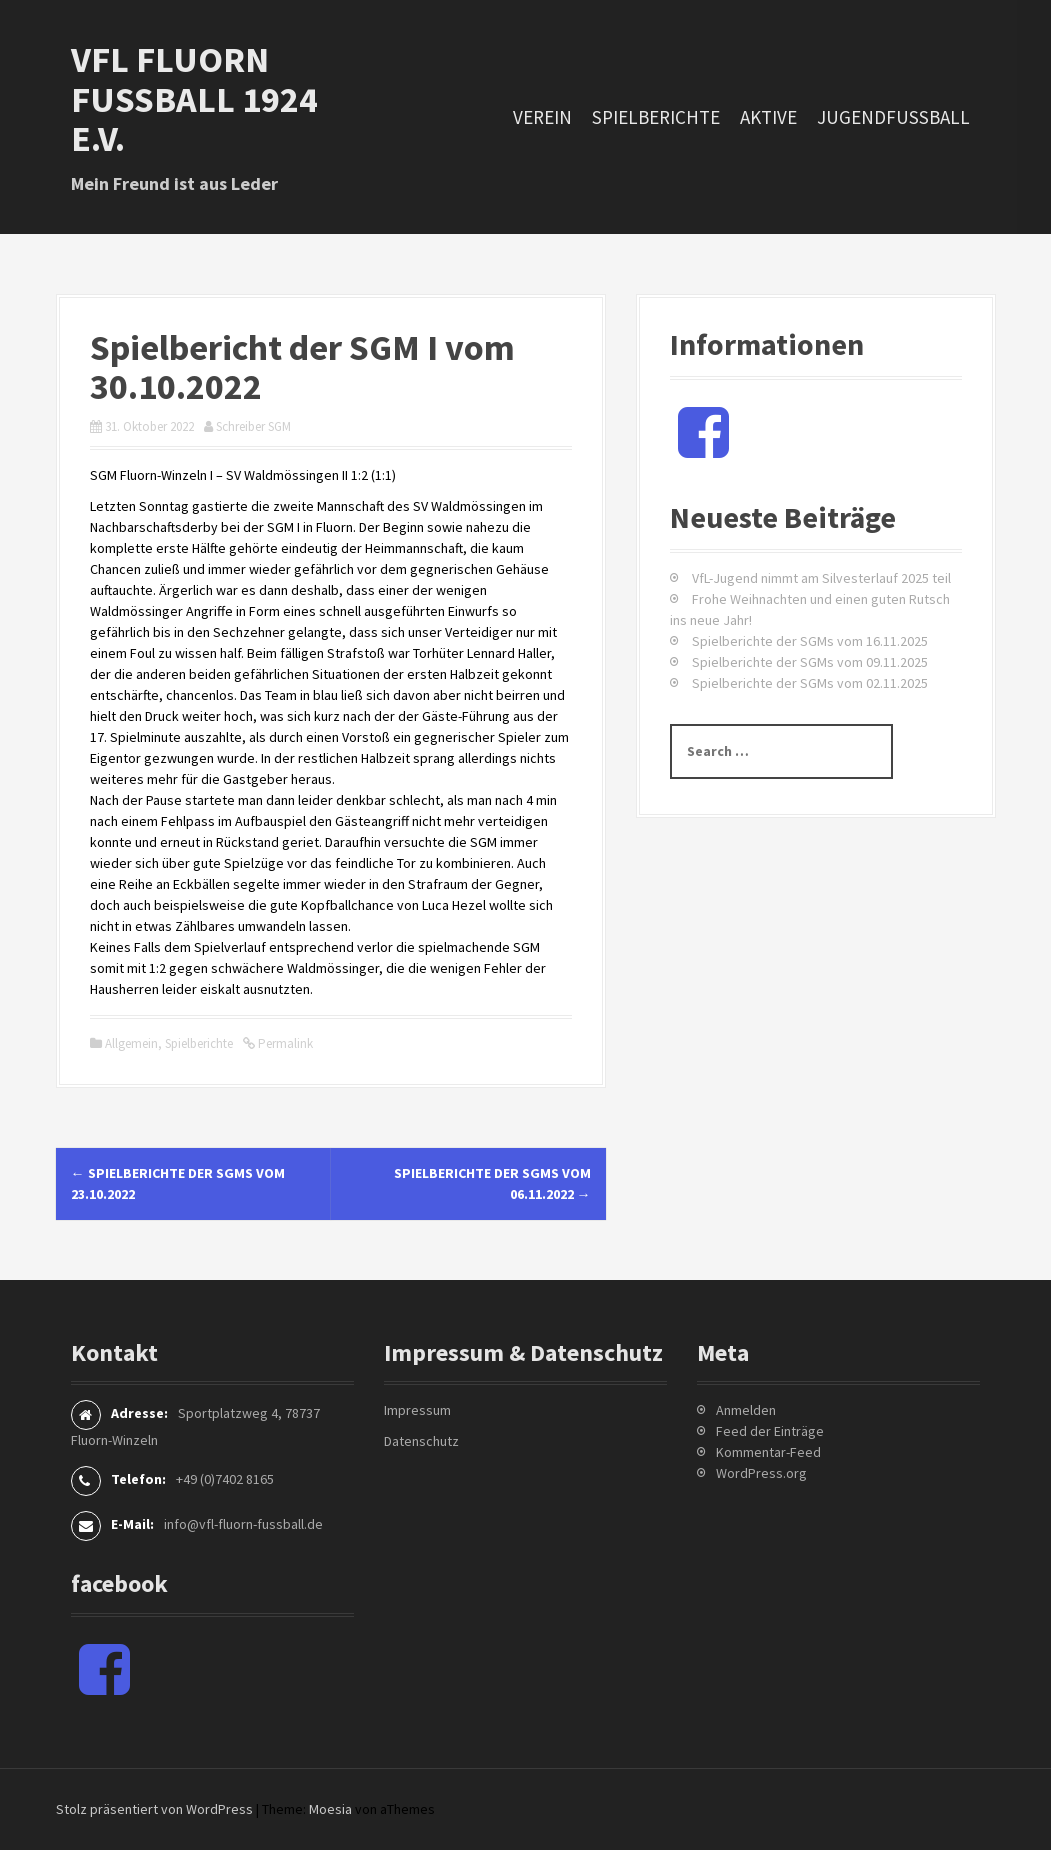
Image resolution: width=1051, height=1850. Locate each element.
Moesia (330, 1809)
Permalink (284, 1043)
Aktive (768, 117)
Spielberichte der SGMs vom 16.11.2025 (810, 641)
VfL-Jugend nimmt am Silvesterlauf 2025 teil (821, 578)
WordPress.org (761, 1473)
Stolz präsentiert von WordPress (154, 1809)
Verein (542, 117)
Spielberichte (656, 117)
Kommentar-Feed (768, 1452)
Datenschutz (421, 1441)
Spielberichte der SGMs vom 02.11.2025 (810, 683)
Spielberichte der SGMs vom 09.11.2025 (810, 662)
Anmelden (746, 1410)
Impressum (417, 1410)
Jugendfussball (893, 117)
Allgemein (131, 1043)
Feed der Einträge (770, 1431)
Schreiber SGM (253, 426)
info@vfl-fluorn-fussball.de (243, 1524)
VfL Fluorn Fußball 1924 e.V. (194, 99)
